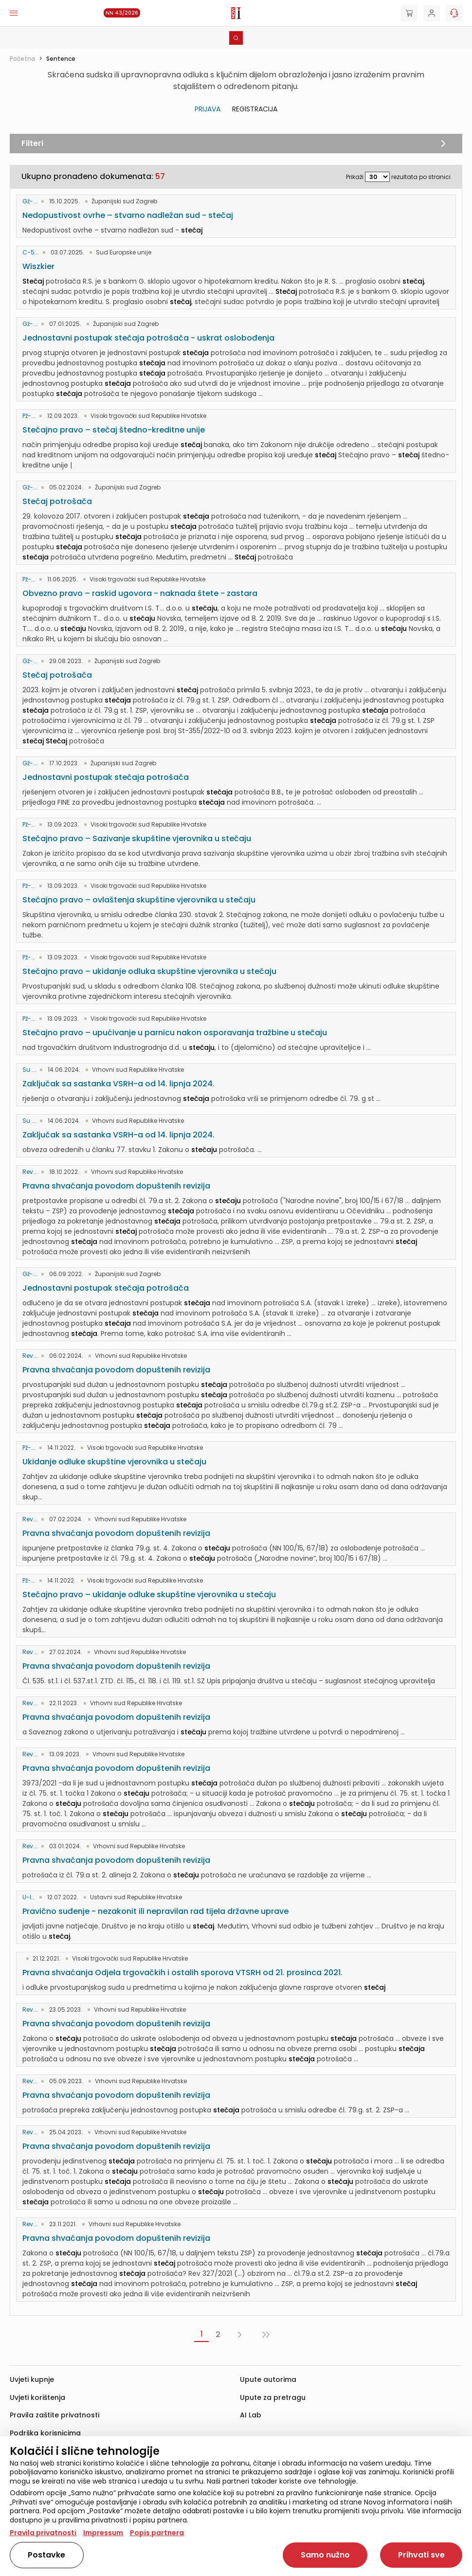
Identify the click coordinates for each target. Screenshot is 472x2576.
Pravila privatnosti (43, 2533)
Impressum (103, 2533)
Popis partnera (157, 2533)
